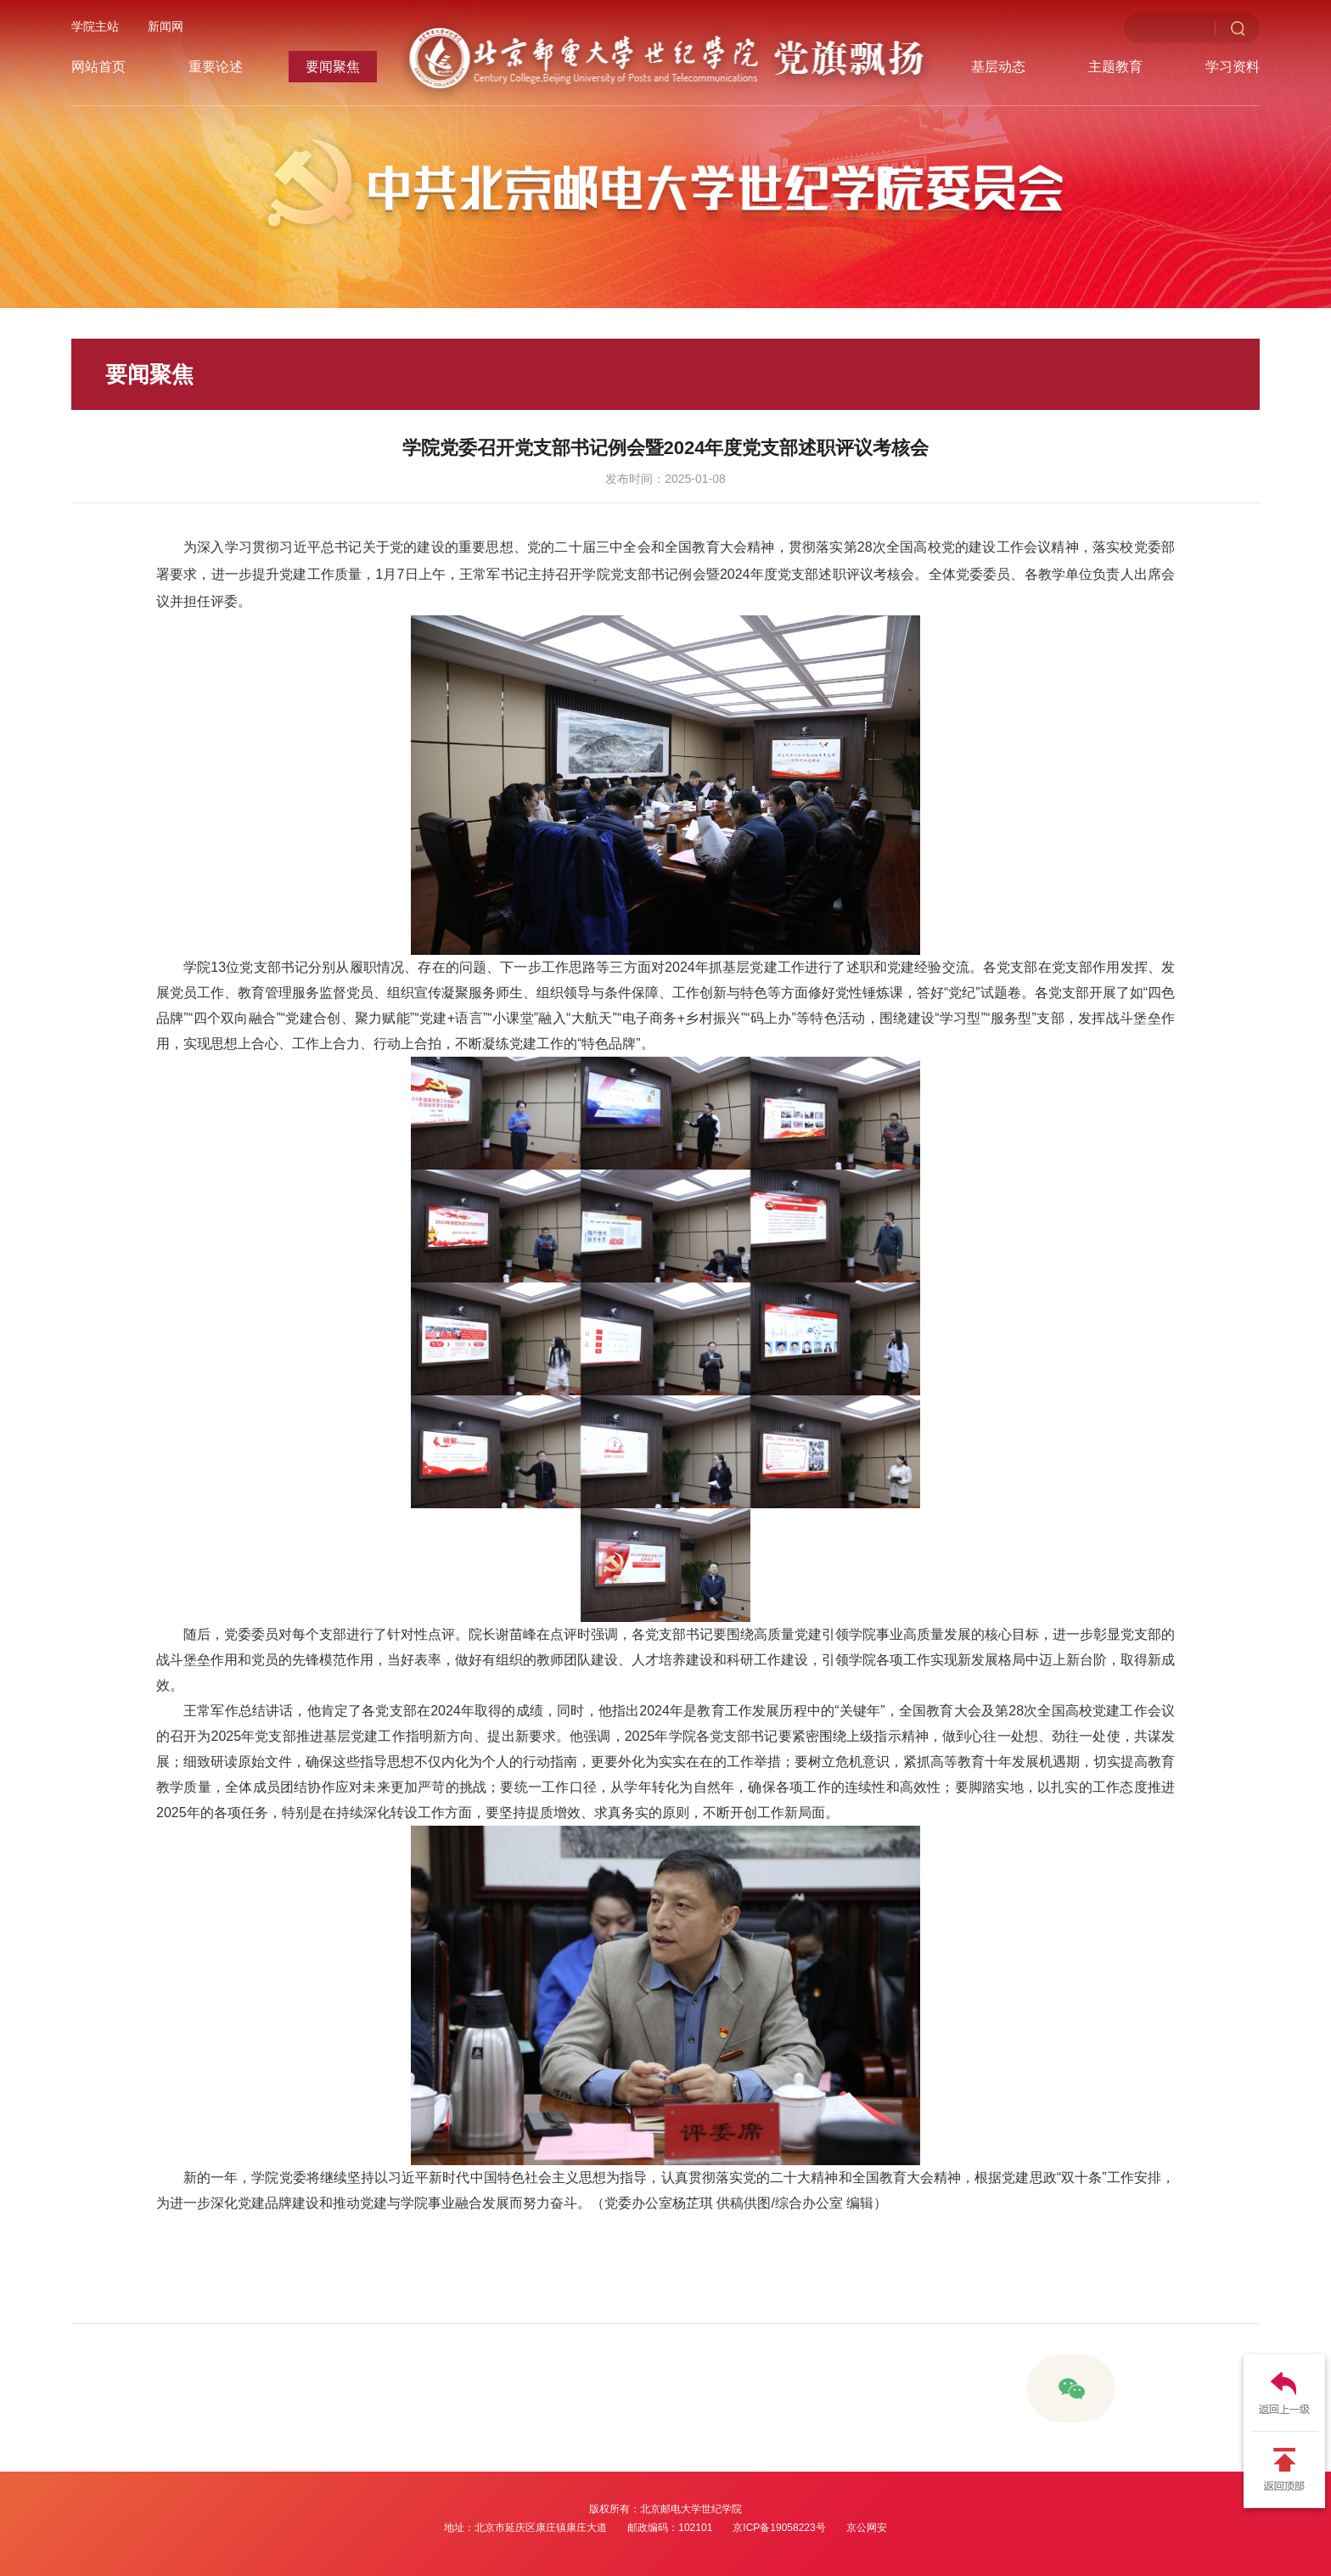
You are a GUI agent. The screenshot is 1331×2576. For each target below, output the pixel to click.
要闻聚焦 (333, 66)
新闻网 (165, 26)
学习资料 (1232, 66)
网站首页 (98, 66)
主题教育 (1115, 66)
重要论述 (215, 66)
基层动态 (998, 66)
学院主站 (95, 26)
